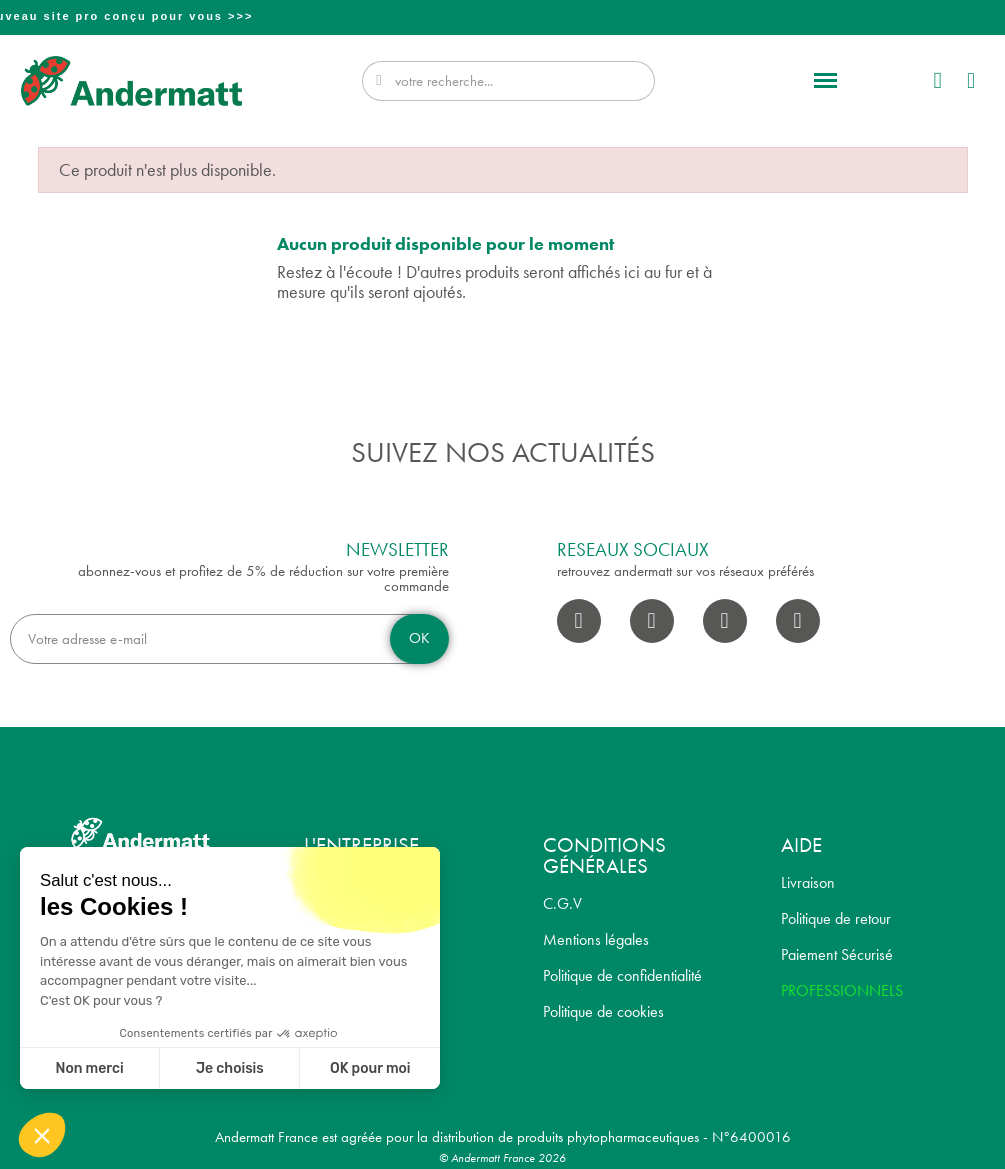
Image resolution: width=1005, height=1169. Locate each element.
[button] (826, 81)
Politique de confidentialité (622, 975)
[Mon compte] (937, 80)
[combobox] (511, 81)
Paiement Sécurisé (837, 954)
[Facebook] (579, 621)
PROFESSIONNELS (842, 990)
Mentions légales (596, 939)
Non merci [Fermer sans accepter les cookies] (89, 1068)
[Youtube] (725, 621)
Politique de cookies (603, 1011)
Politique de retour (836, 918)
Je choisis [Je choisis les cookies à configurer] (230, 1068)
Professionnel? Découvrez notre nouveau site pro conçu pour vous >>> (505, 16)
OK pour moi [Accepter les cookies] (370, 1068)
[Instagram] (652, 621)
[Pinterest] (798, 621)
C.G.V (562, 903)
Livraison (808, 882)
